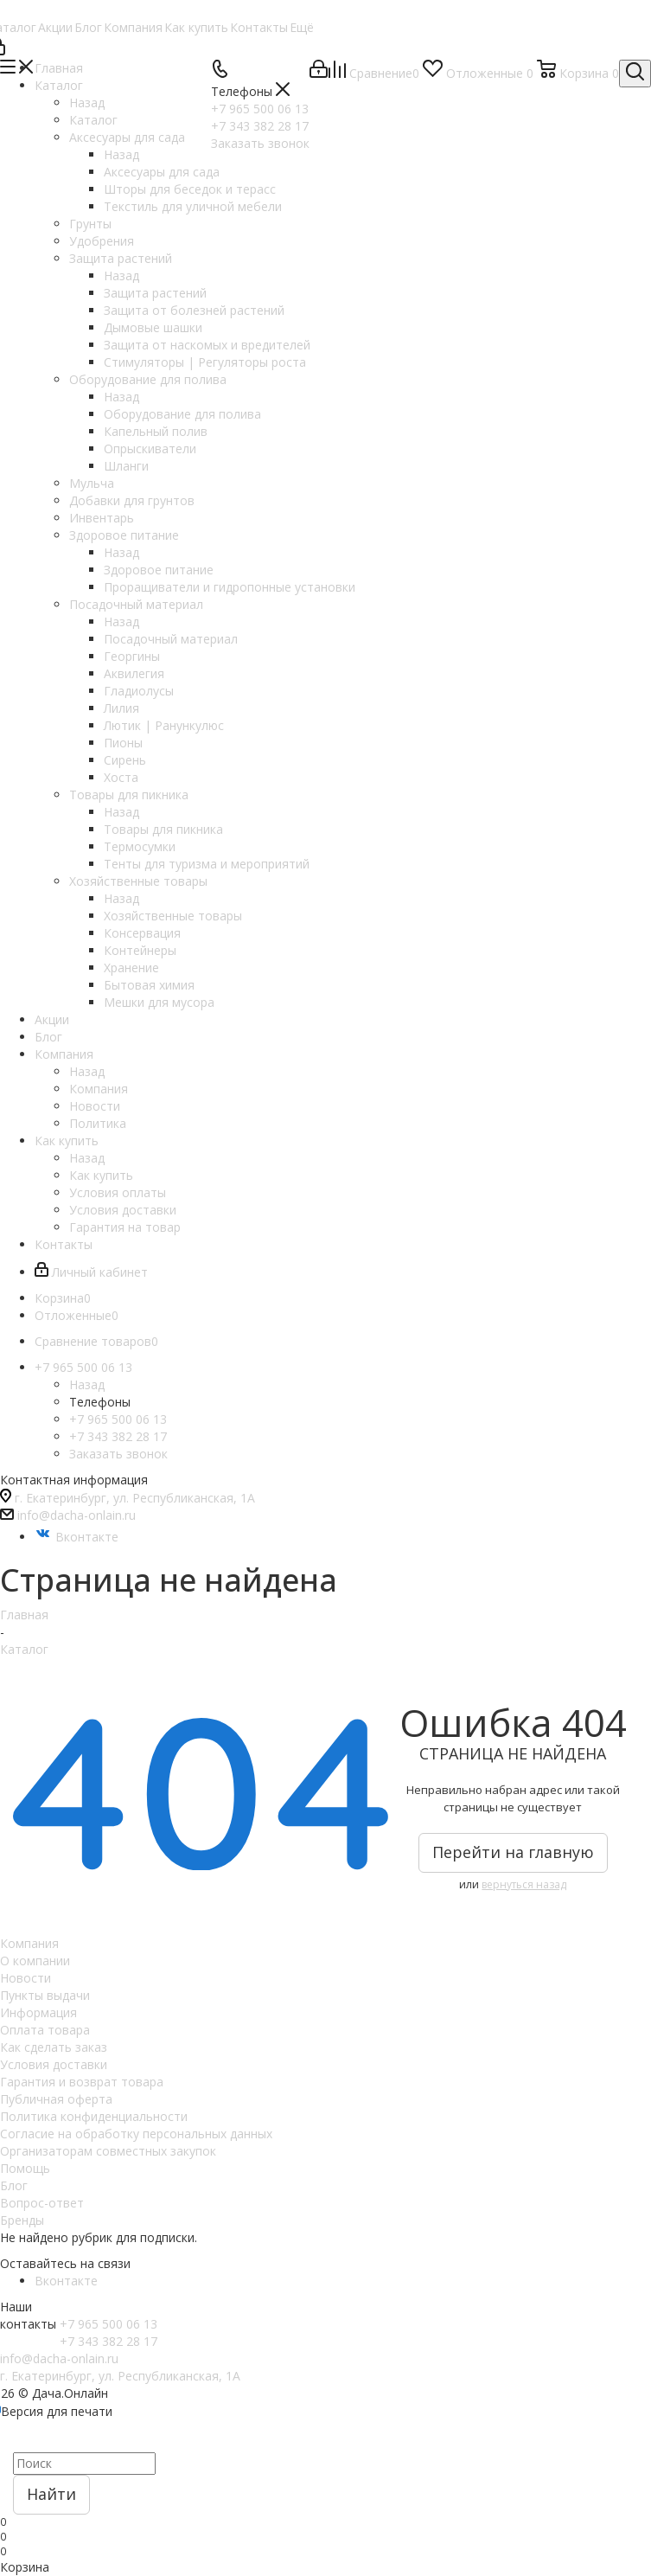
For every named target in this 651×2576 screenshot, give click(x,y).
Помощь (25, 2168)
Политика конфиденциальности (94, 2116)
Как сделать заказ (53, 2047)
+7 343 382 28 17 (118, 1436)
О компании (35, 1960)
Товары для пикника (163, 829)
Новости (25, 1978)
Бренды (22, 2220)
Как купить (101, 1175)
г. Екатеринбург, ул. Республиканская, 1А (135, 1498)
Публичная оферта (56, 2099)
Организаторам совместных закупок (108, 2151)
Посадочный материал (171, 639)
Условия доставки (53, 2064)
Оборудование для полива (182, 414)
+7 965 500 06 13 (118, 1419)
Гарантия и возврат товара (81, 2081)
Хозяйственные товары (173, 915)
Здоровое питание (159, 569)
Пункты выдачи (45, 1995)
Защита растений (155, 293)
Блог (14, 2185)
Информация (38, 2012)
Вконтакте (76, 1536)
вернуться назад (524, 1884)
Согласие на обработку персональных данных (136, 2133)
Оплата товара (45, 2030)
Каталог (93, 120)
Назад (87, 102)
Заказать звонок (118, 1453)
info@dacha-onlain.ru (76, 1515)
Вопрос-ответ (42, 2203)
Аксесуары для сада (162, 171)
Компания (98, 1088)
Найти (51, 2493)
